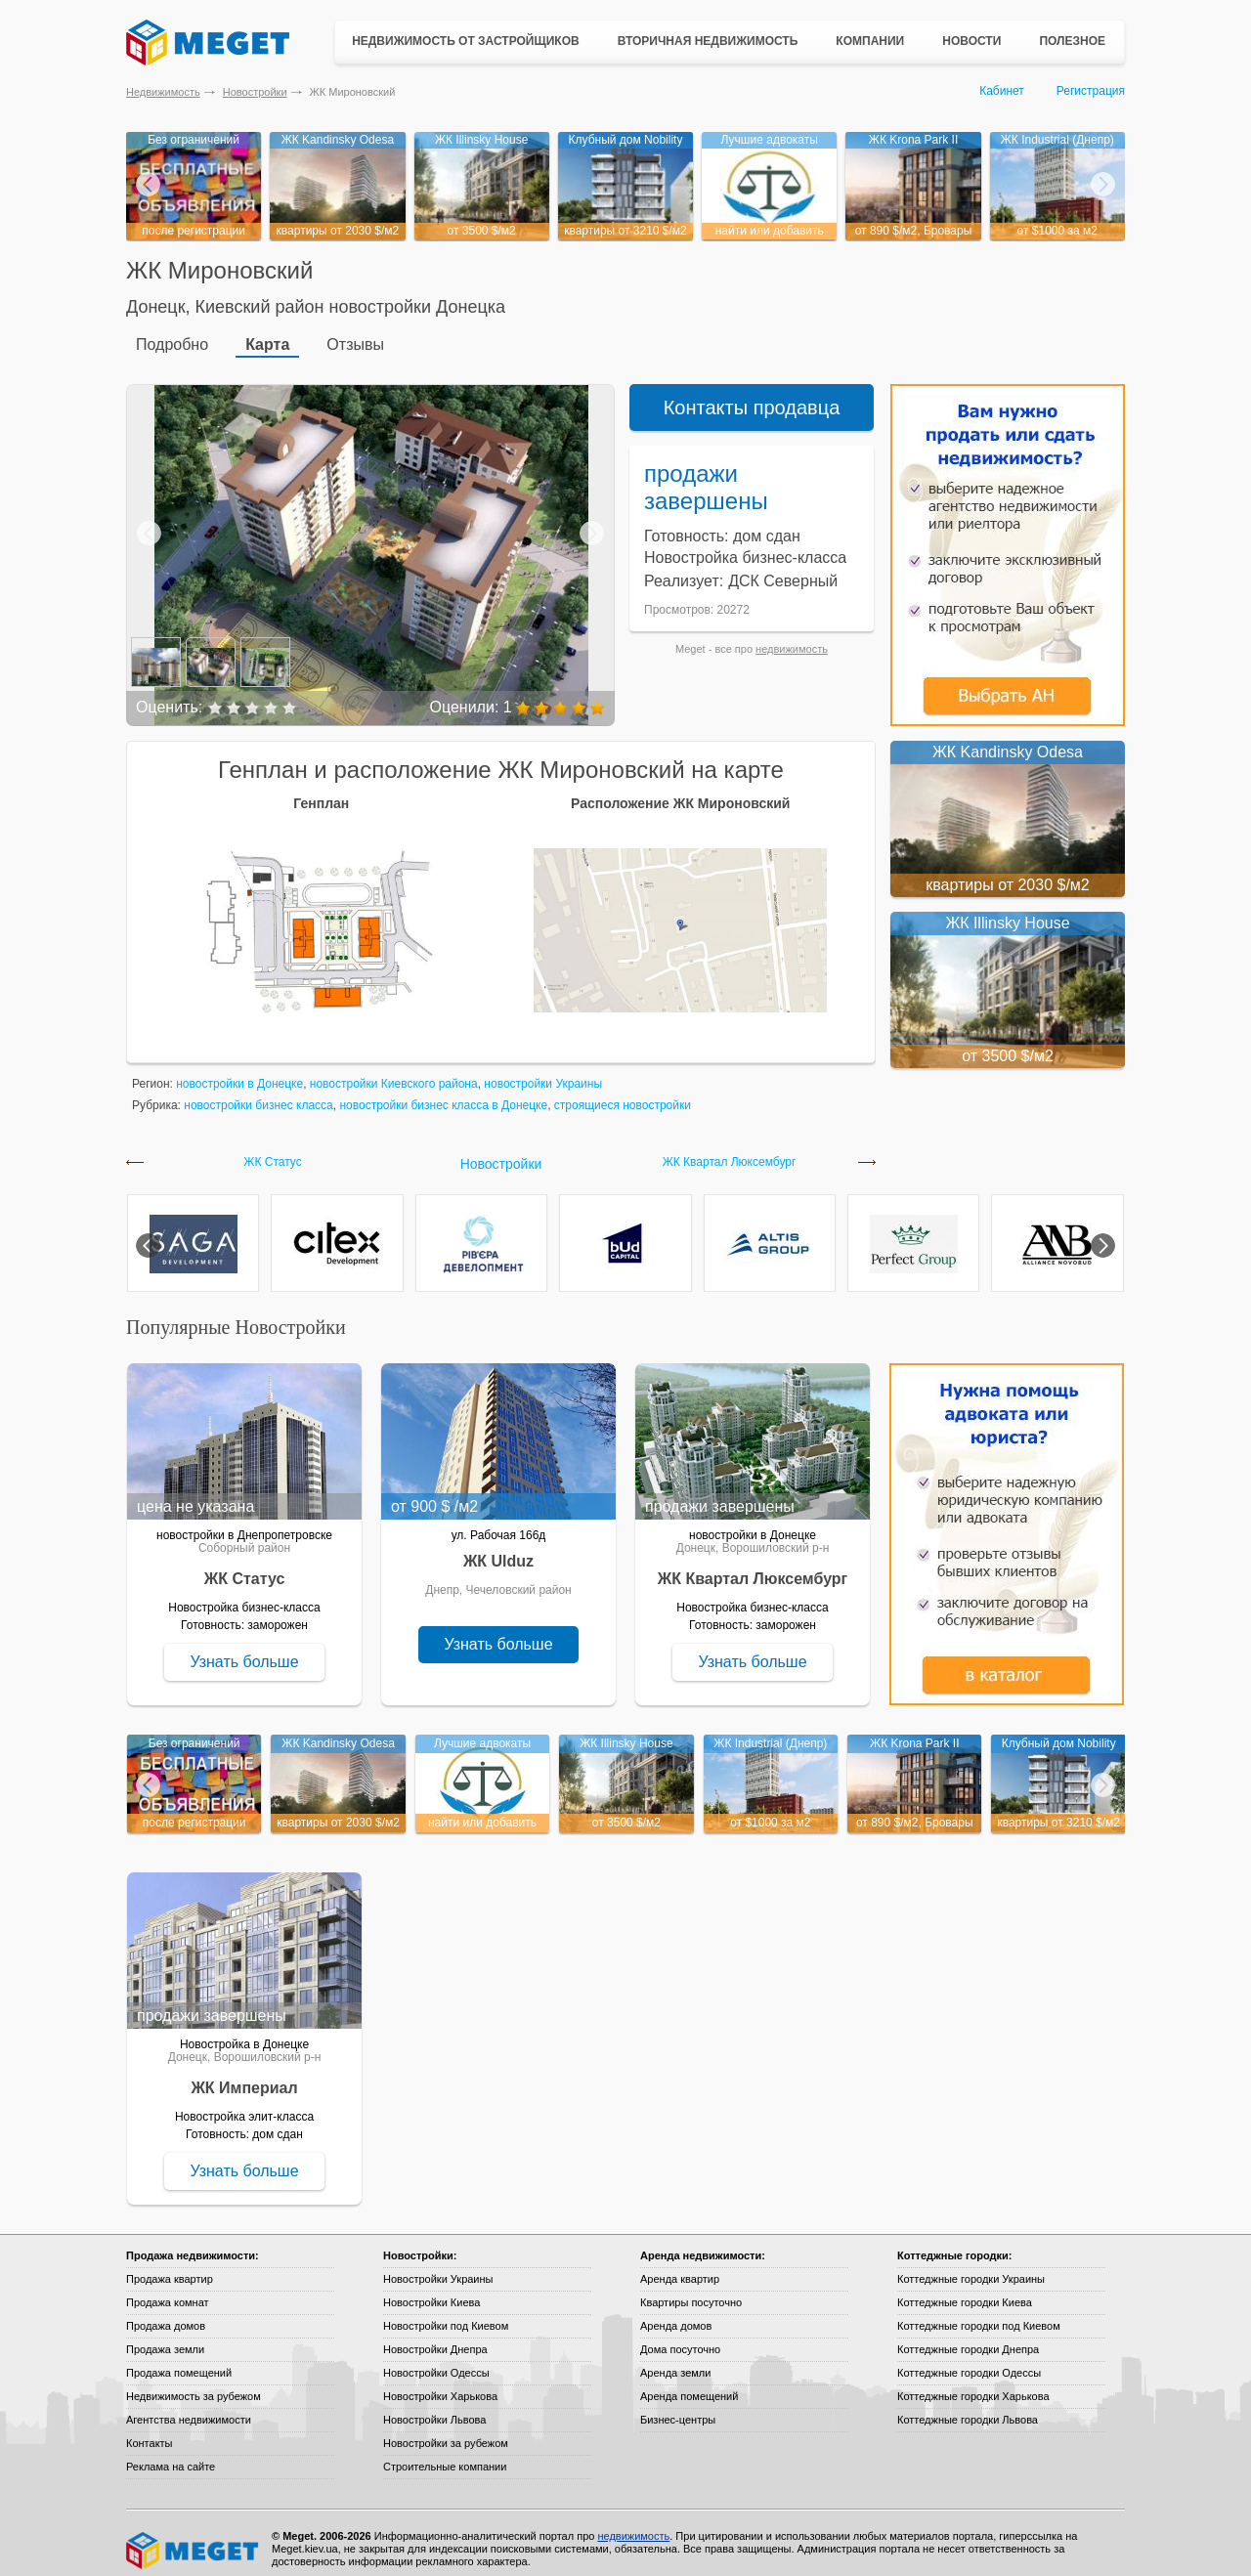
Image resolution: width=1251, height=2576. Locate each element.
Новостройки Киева (431, 2291)
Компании (870, 41)
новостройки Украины (543, 1072)
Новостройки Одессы (436, 2361)
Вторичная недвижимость (708, 41)
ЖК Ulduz (498, 1549)
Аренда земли (675, 2361)
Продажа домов (165, 2314)
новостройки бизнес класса (258, 1093)
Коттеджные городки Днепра (968, 2337)
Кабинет (1001, 91)
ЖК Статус (272, 1150)
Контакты (149, 2431)
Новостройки (255, 92)
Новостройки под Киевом (445, 2314)
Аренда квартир (679, 2267)
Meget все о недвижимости (193, 2538)
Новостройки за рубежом (445, 2431)
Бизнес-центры (677, 2408)
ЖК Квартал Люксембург (730, 1150)
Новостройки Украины (438, 2267)
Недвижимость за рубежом (193, 2384)
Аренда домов (676, 2314)
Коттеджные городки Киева (964, 2291)
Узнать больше (244, 1650)
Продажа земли (165, 2337)
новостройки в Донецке (239, 1072)
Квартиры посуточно (691, 2291)
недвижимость (791, 637)
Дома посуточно (680, 2337)
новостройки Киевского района (394, 1072)
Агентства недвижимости (188, 2408)
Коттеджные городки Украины (971, 2267)
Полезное (1072, 41)
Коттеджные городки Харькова (973, 2384)
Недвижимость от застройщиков (466, 41)
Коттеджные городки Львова (967, 2408)
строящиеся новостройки (622, 1093)
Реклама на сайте (170, 2455)
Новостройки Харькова (440, 2384)
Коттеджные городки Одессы (969, 2361)
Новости (971, 41)
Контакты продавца (752, 396)
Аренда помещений (689, 2384)
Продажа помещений (179, 2361)
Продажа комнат (167, 2291)
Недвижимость (163, 92)
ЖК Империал (244, 2076)
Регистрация (1091, 91)
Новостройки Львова (434, 2408)
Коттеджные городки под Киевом (978, 2314)
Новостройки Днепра (435, 2337)
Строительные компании (444, 2455)
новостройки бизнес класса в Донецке (443, 1093)
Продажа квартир (169, 2267)
